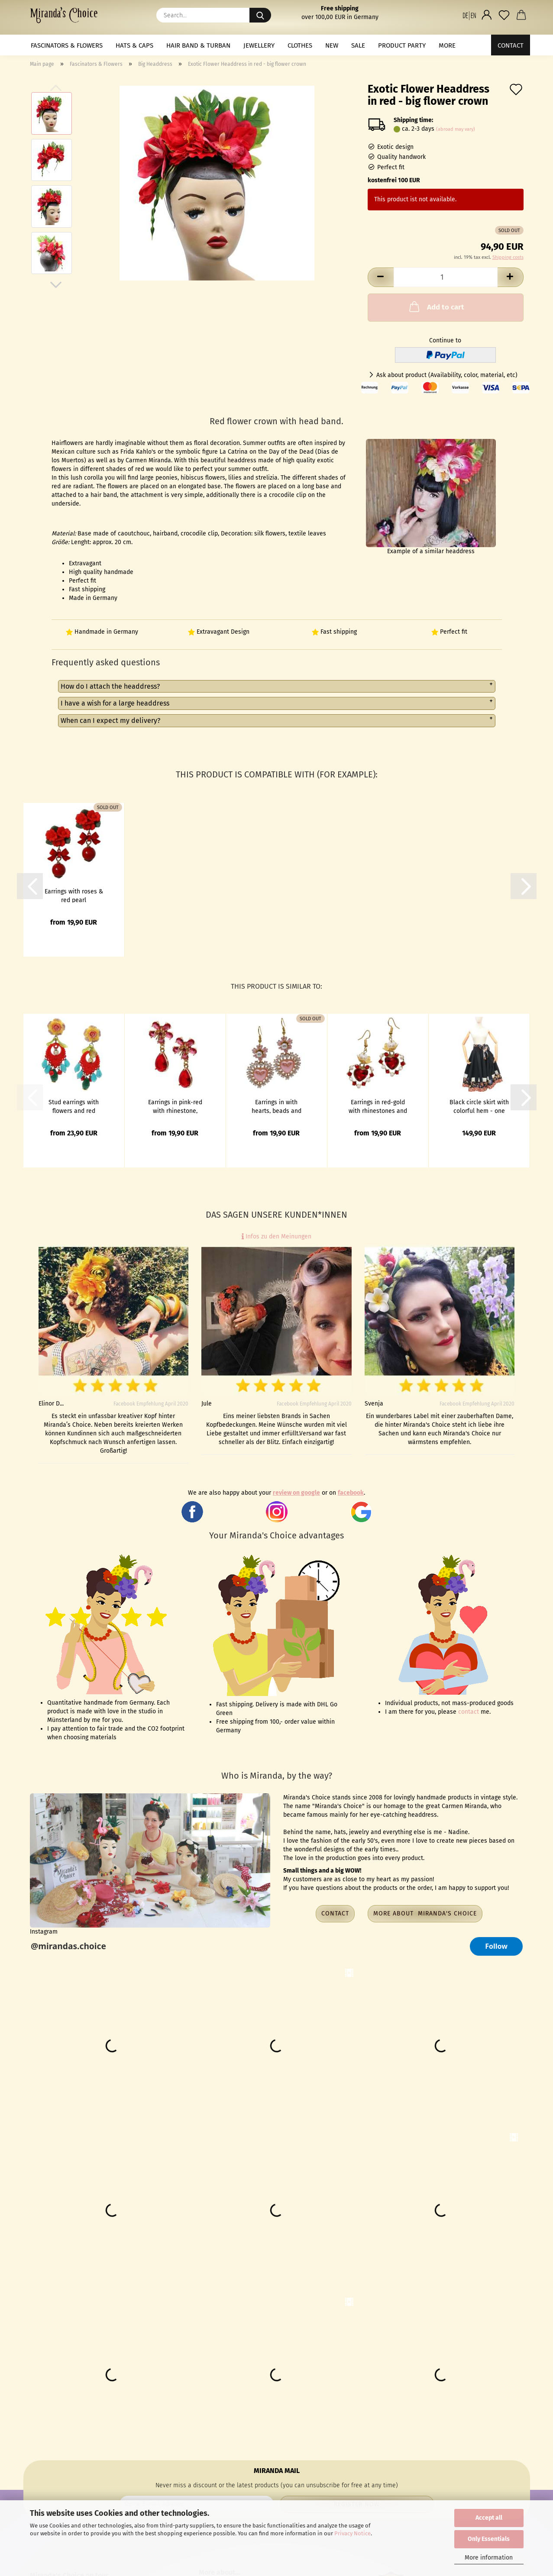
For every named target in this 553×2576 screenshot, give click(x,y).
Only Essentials (489, 2539)
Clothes (300, 45)
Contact (511, 45)
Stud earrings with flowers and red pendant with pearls (73, 1106)
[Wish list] (504, 15)
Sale (358, 45)
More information (489, 2557)
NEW (331, 45)
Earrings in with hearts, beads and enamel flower (276, 1106)
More (447, 45)
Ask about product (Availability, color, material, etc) (446, 375)
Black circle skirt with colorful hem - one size (479, 1106)
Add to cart (435, 306)
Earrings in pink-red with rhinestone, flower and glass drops (175, 1106)
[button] (469, 15)
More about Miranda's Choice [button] (425, 1913)
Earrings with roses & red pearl (74, 895)
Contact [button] (335, 1913)
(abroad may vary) (455, 129)
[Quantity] (446, 277)
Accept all (488, 2517)
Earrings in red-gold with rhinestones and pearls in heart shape (377, 1106)
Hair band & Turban (198, 45)
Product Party (402, 45)
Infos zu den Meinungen (276, 1236)
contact (468, 1711)
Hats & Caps (134, 45)
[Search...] (260, 15)
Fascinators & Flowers (67, 45)
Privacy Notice (352, 2533)
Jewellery (259, 45)
